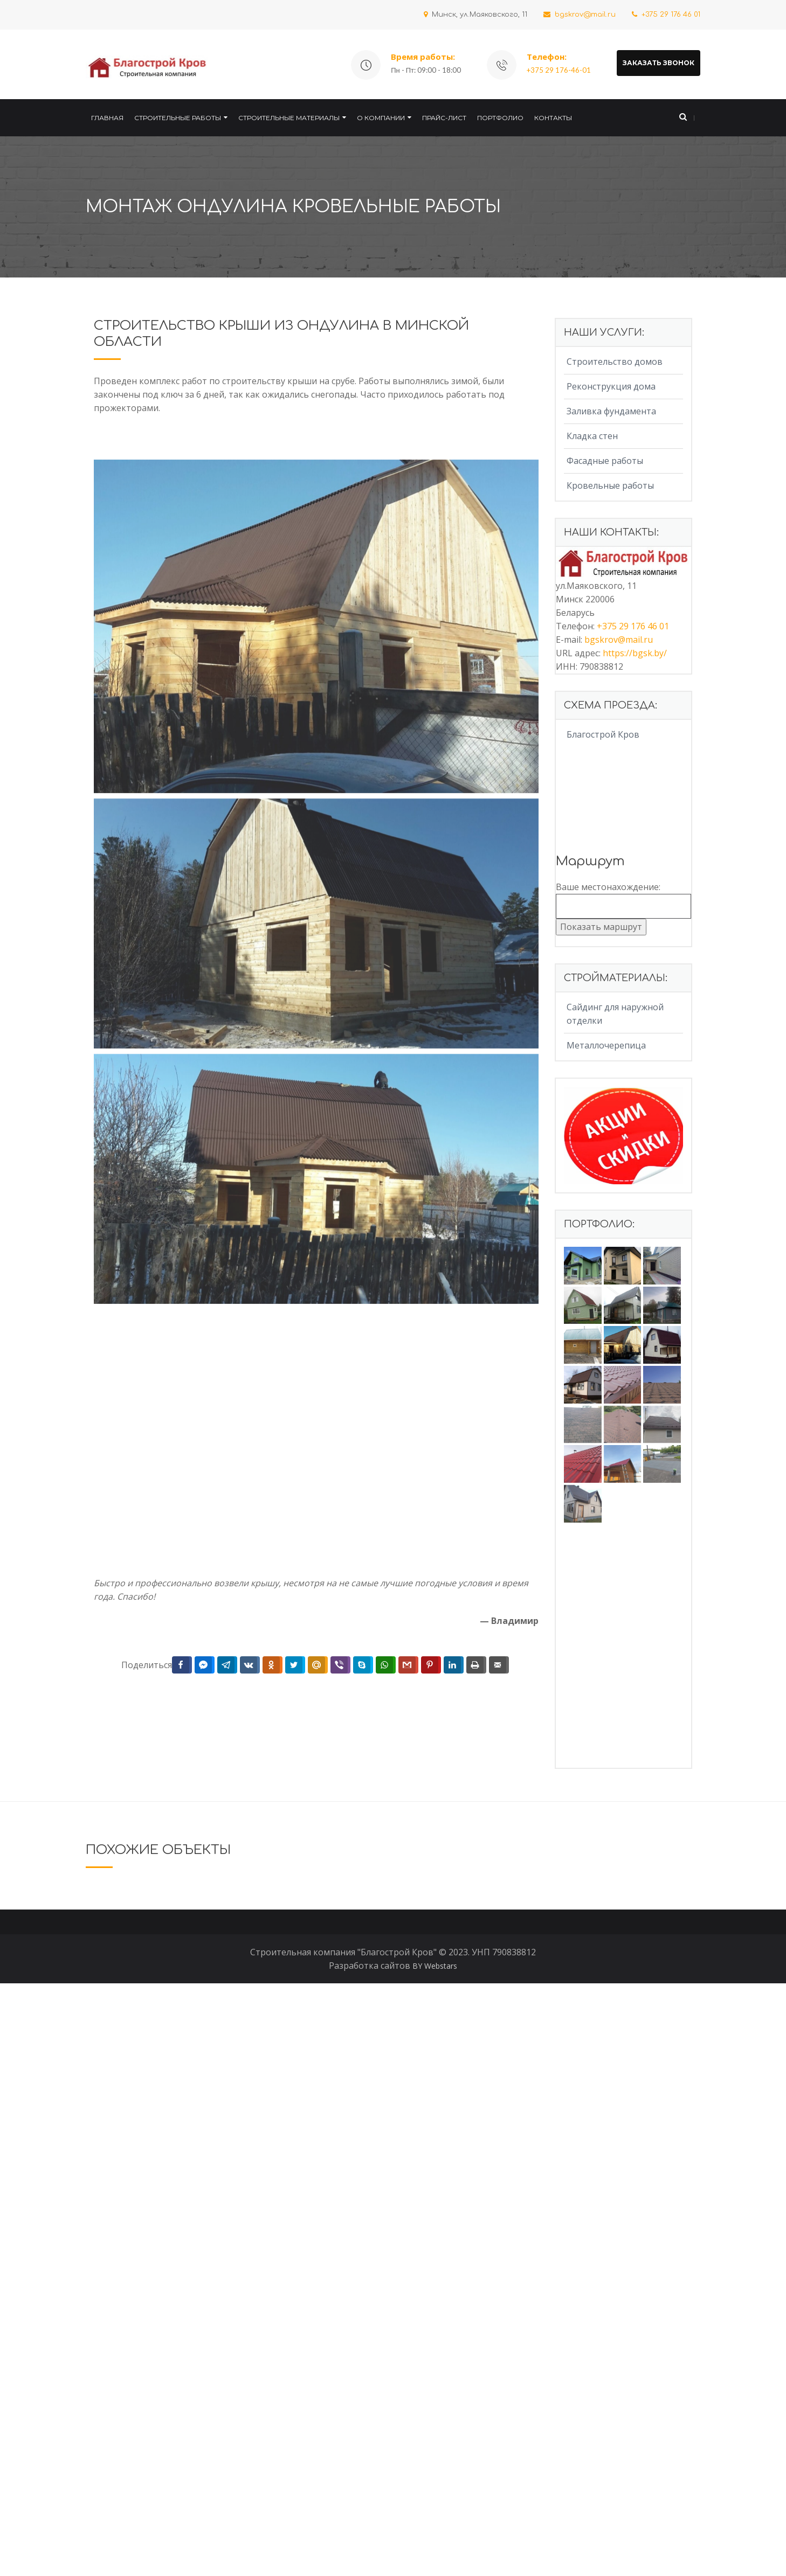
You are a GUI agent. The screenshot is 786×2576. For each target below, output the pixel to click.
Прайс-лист (444, 118)
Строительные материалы (289, 118)
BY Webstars (434, 2558)
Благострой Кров (603, 734)
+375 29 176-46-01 (559, 70)
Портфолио (500, 118)
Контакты (553, 118)
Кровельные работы (610, 485)
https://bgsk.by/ (635, 653)
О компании (381, 118)
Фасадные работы (605, 461)
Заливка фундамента (611, 411)
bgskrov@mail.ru (579, 14)
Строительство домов (615, 361)
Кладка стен (592, 436)
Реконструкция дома (611, 386)
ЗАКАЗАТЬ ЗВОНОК (658, 63)
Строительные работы (177, 118)
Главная (107, 118)
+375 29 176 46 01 (666, 14)
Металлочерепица (606, 1045)
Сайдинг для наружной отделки (615, 1013)
